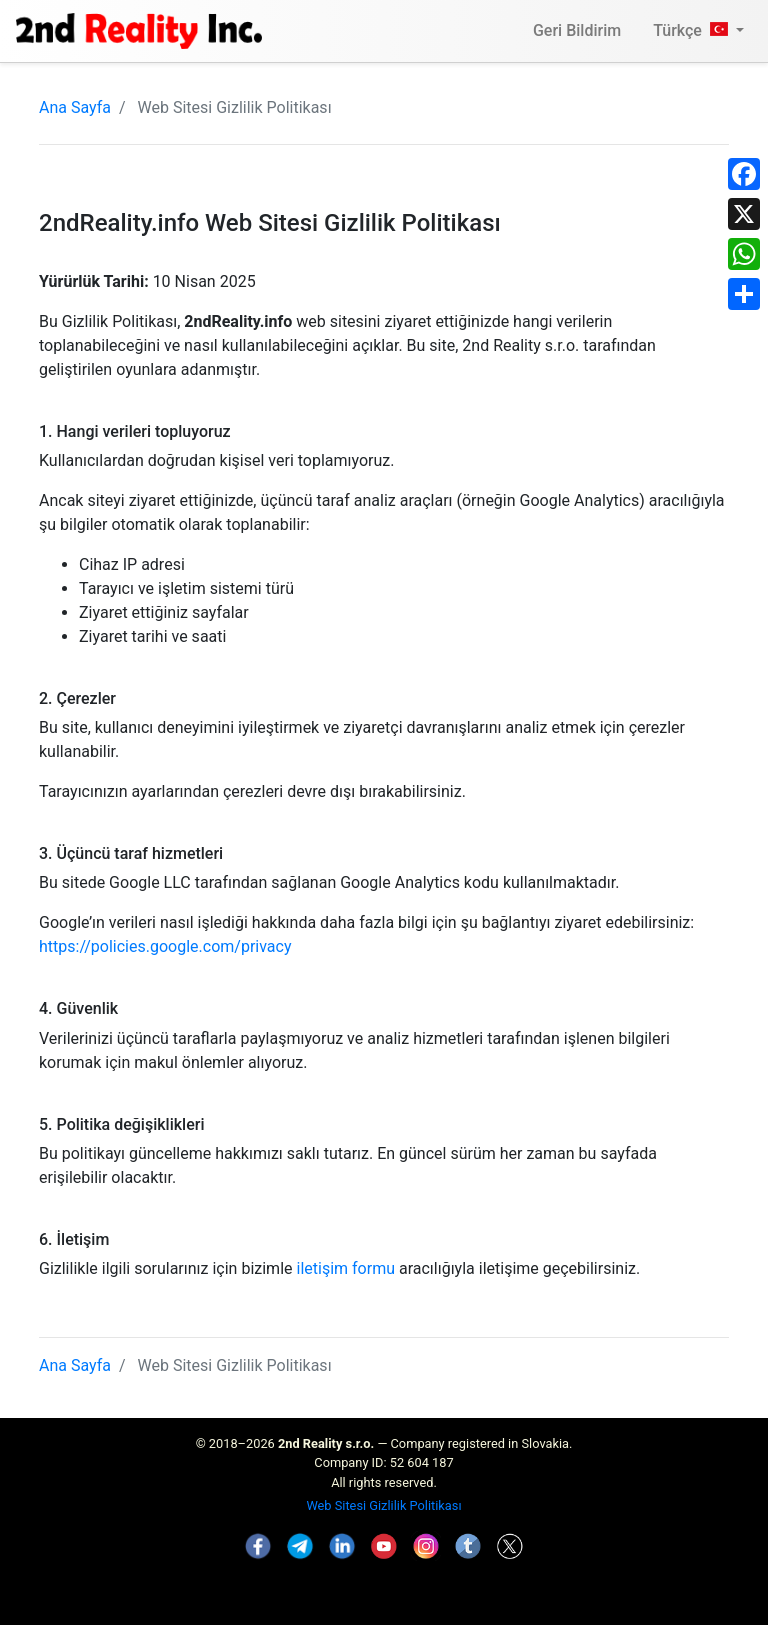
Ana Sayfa (75, 107)
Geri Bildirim (577, 30)
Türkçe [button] (692, 30)
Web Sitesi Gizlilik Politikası (383, 1505)
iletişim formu (346, 1268)
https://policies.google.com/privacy (165, 946)
